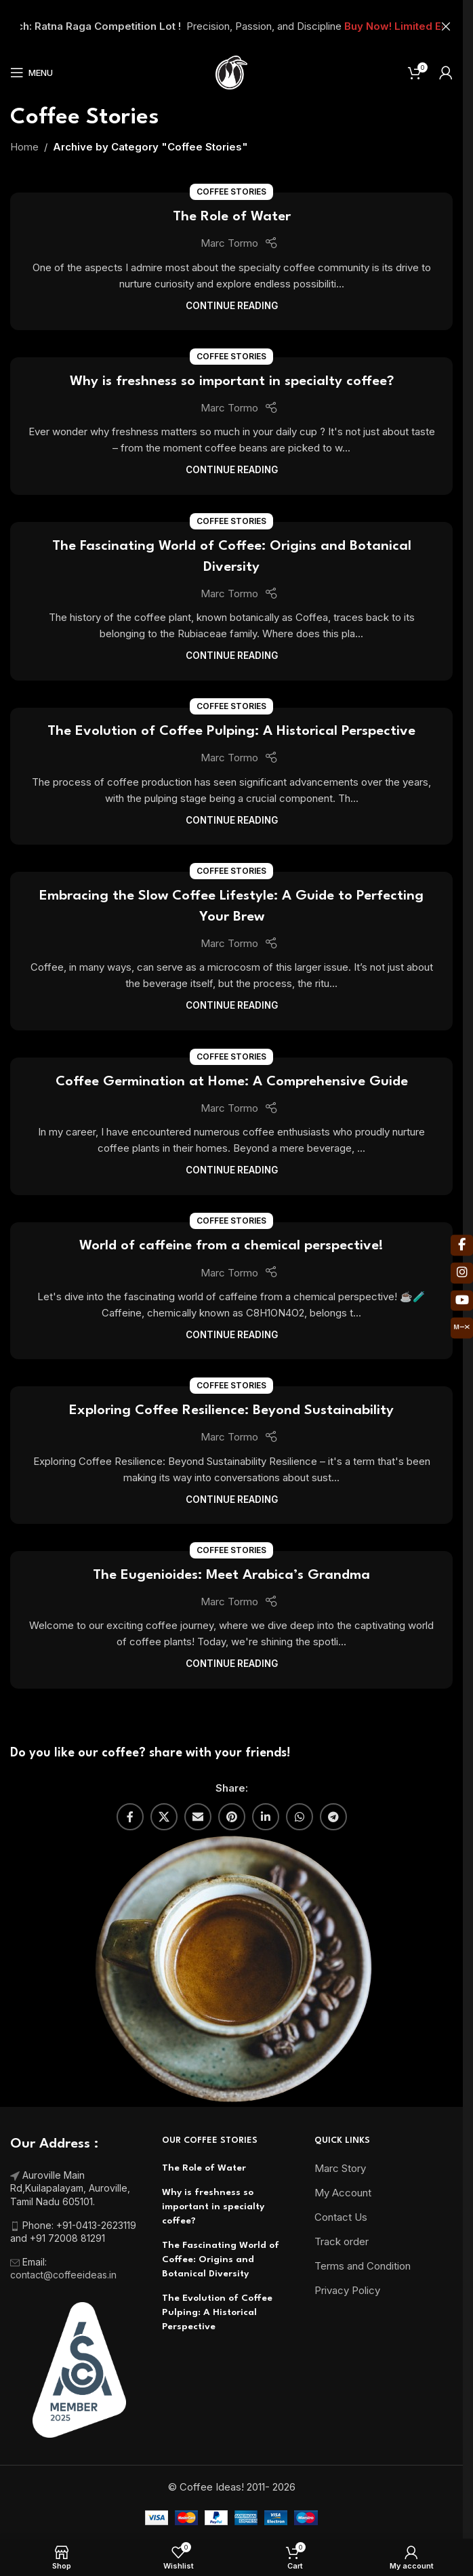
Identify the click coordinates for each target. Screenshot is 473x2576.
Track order (341, 2241)
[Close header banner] (446, 26)
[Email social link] (197, 1816)
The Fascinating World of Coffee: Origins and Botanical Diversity (220, 2259)
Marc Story (340, 2168)
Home (24, 146)
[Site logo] (231, 71)
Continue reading (232, 305)
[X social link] (164, 1816)
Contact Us (340, 2217)
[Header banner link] (231, 26)
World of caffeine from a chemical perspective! (231, 1246)
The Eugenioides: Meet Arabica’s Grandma (231, 1575)
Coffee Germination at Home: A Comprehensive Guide (232, 1082)
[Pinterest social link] (231, 1816)
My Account (342, 2192)
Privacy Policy (347, 2290)
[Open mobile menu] (31, 72)
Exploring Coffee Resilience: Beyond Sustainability (231, 1410)
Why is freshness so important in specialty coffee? (232, 381)
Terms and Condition (362, 2265)
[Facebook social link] (130, 1816)
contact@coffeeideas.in (64, 2274)
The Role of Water (232, 217)
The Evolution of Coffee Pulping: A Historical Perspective (231, 731)
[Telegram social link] (333, 1816)
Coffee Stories (231, 191)
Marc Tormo (229, 243)
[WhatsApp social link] (299, 1816)
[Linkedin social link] (265, 1816)
